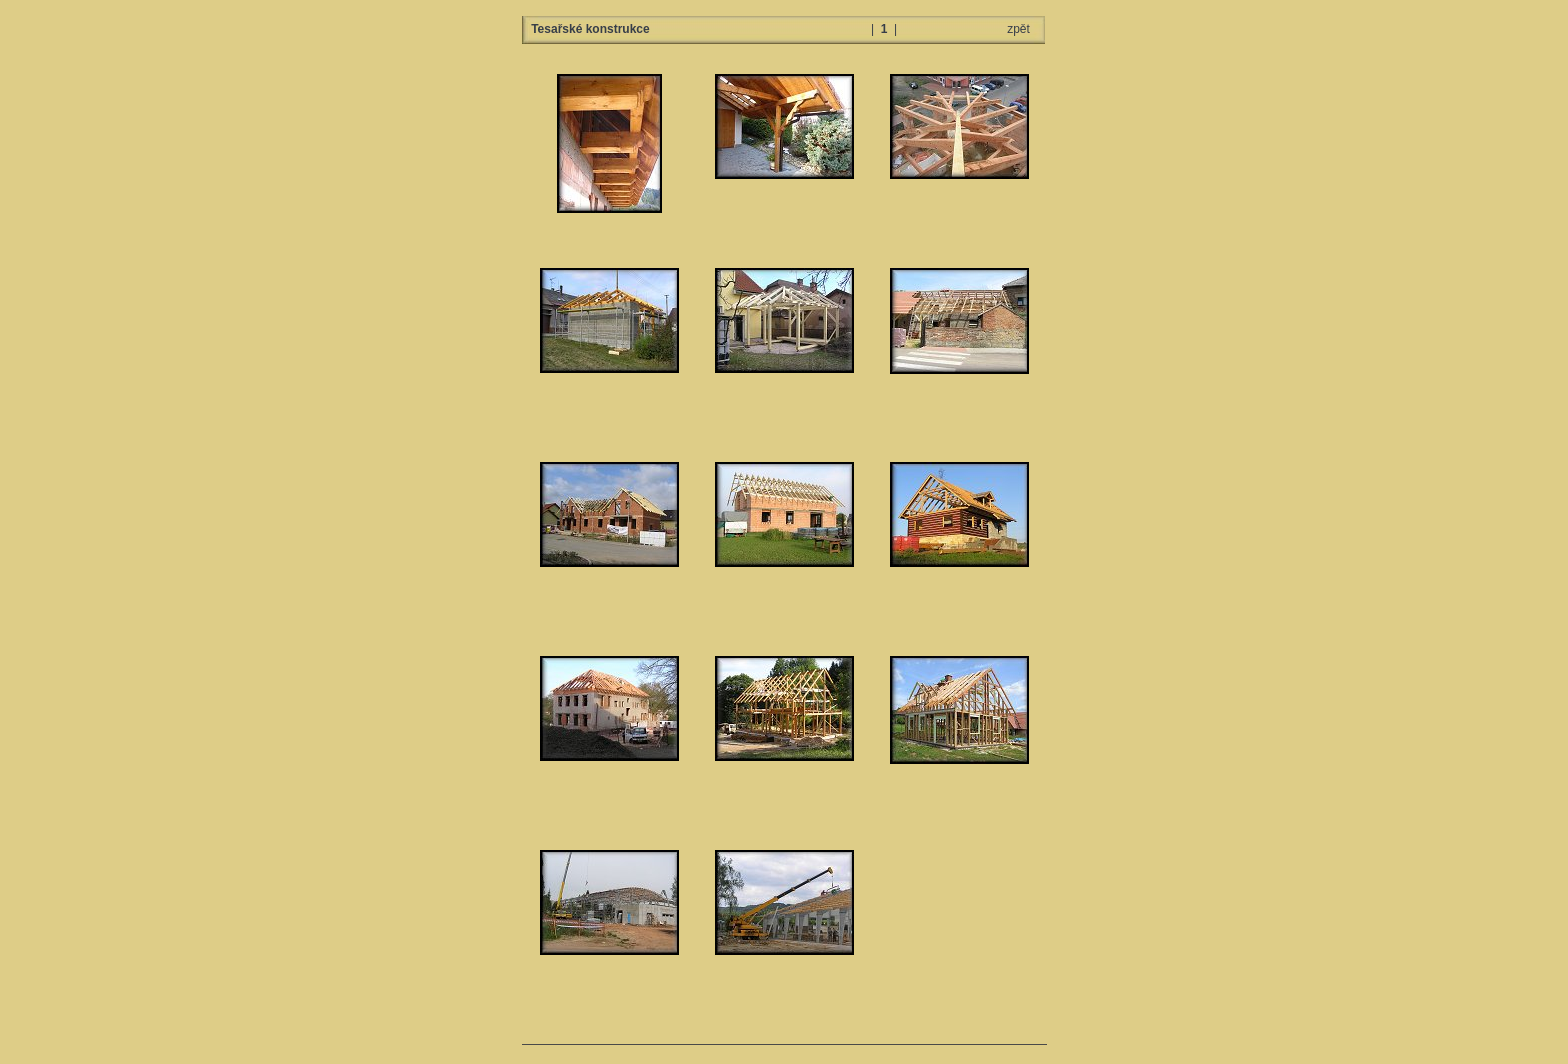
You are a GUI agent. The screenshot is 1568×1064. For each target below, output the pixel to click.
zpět (1018, 29)
